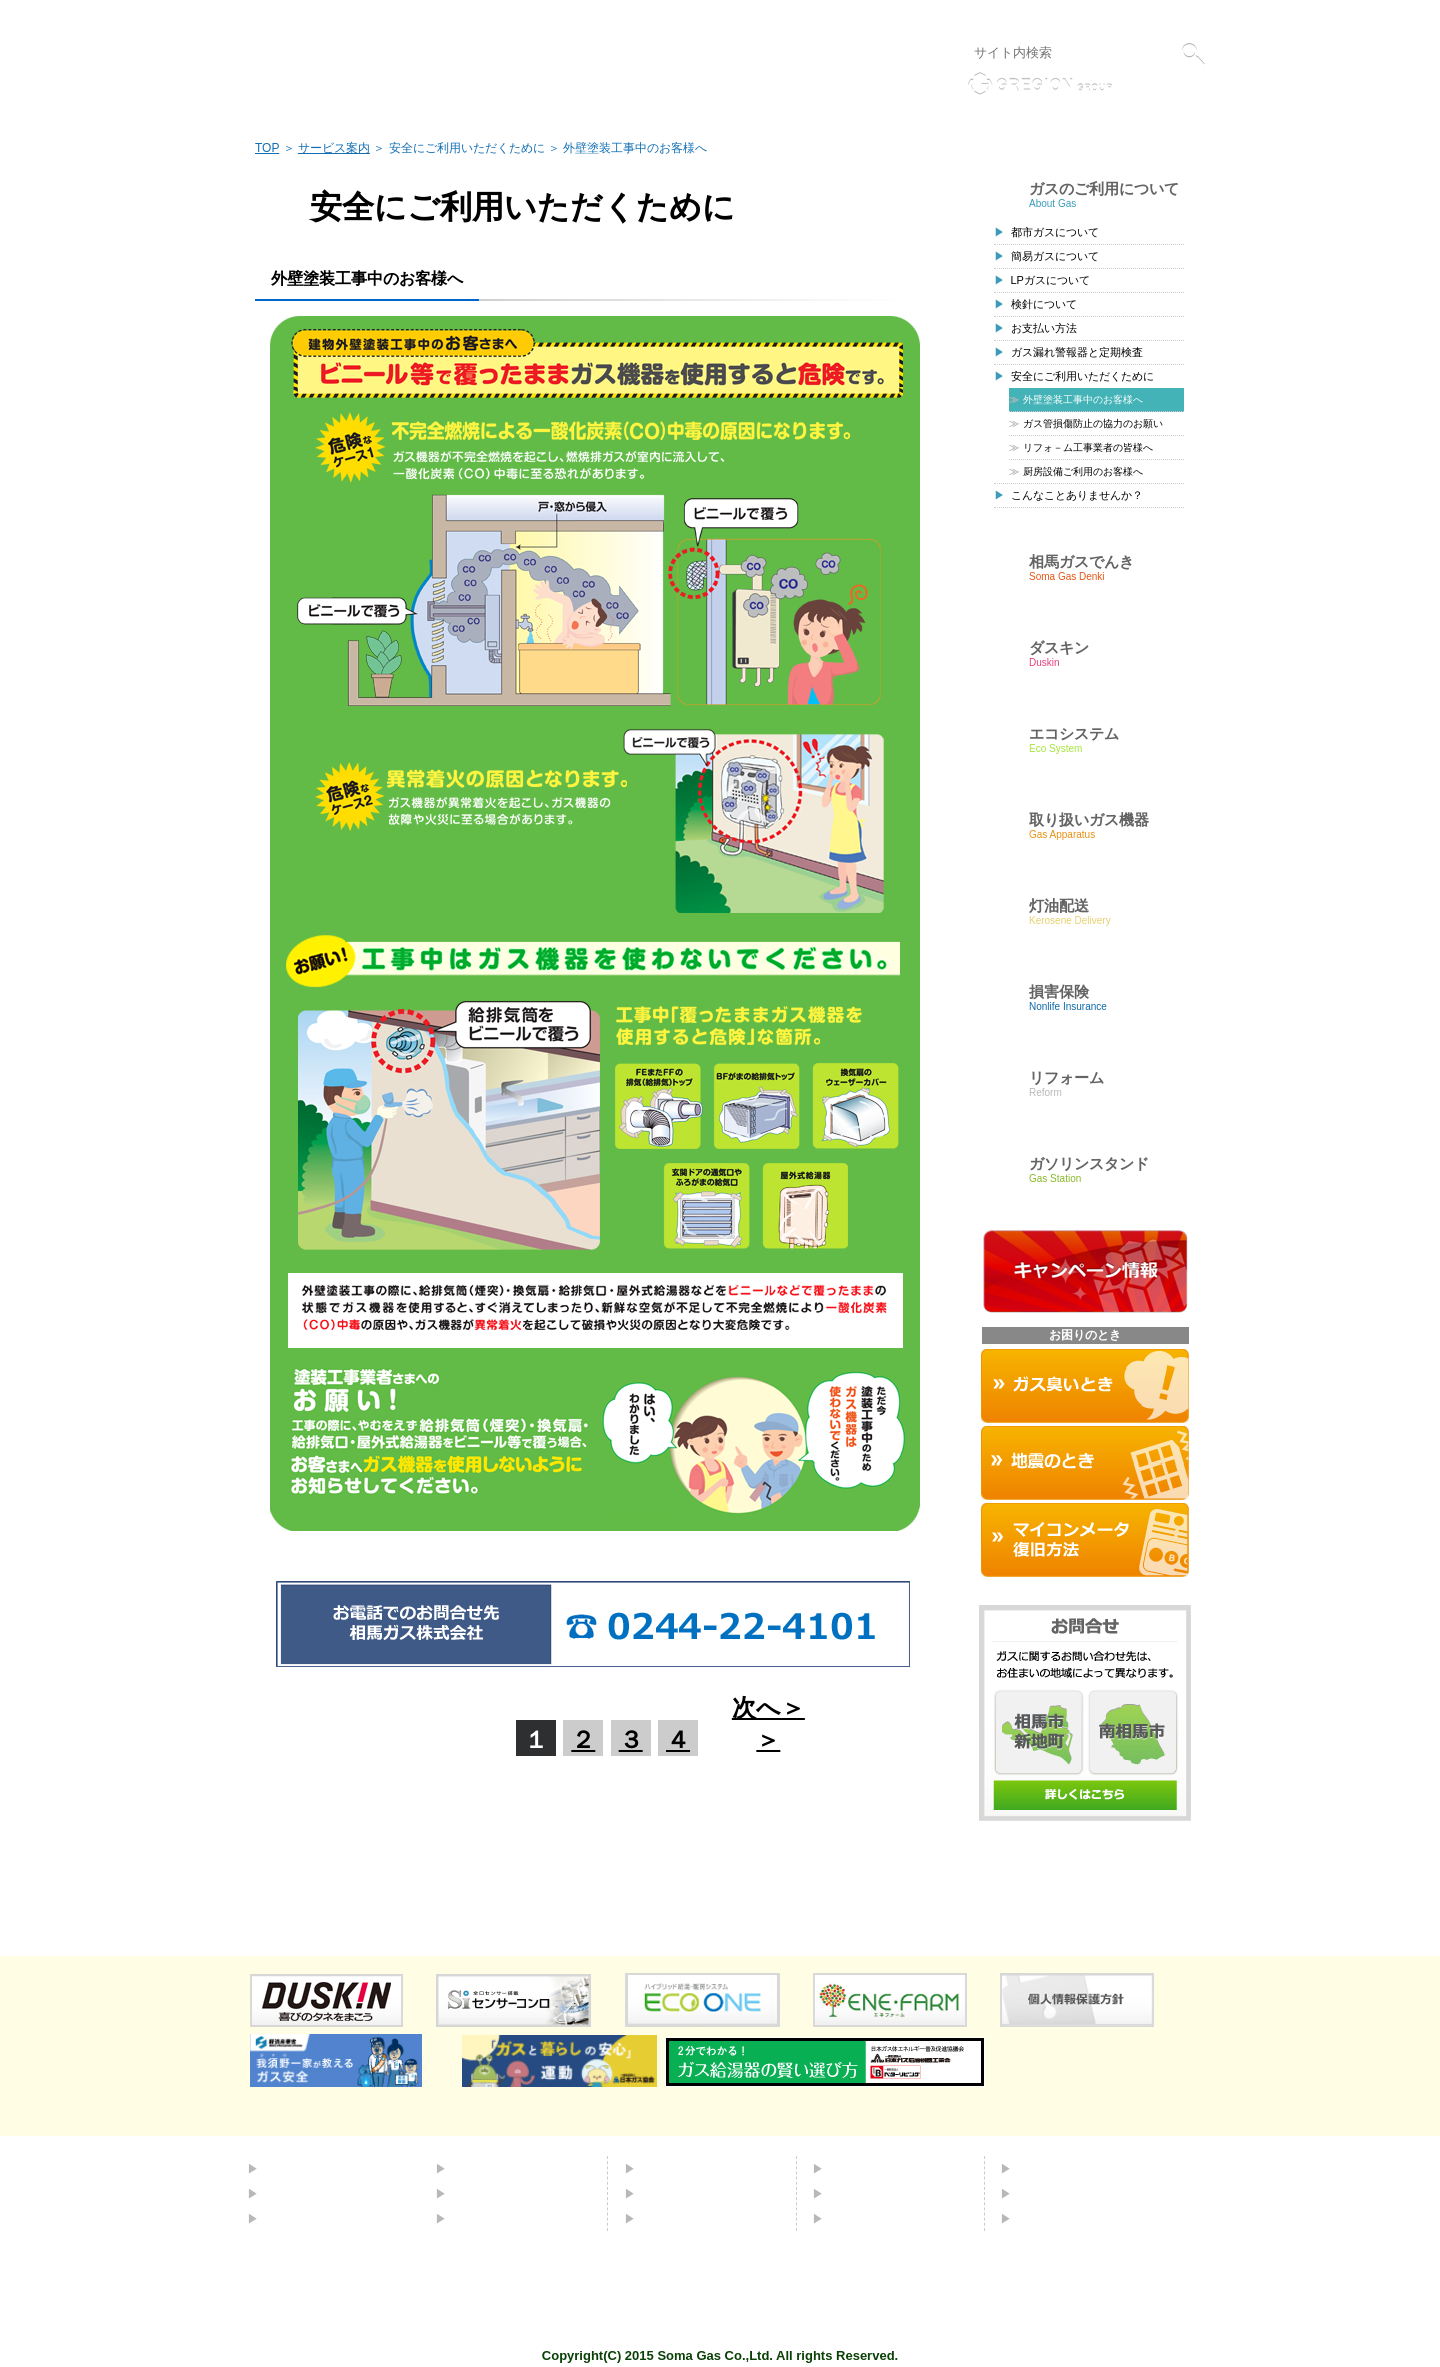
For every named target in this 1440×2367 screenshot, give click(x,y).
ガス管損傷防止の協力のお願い (1093, 423)
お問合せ (858, 2193)
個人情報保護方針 (991, 18)
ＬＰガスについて (321, 2218)
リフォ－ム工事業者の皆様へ (1088, 447)
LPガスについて (1050, 280)
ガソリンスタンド (509, 2218)
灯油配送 (481, 2193)
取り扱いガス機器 (698, 2193)
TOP (267, 148)
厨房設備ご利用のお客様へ (1083, 471)
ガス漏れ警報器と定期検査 (1077, 352)
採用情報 (1046, 2193)
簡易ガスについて (1055, 256)
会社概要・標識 (1067, 2168)
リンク (909, 18)
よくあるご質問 (879, 2168)
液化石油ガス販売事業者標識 (1132, 18)
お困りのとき (684, 2218)
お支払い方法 (1044, 328)
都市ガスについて (1055, 232)
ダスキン (670, 2168)
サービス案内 (334, 148)
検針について (1044, 304)
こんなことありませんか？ (1077, 495)
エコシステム (495, 2168)
